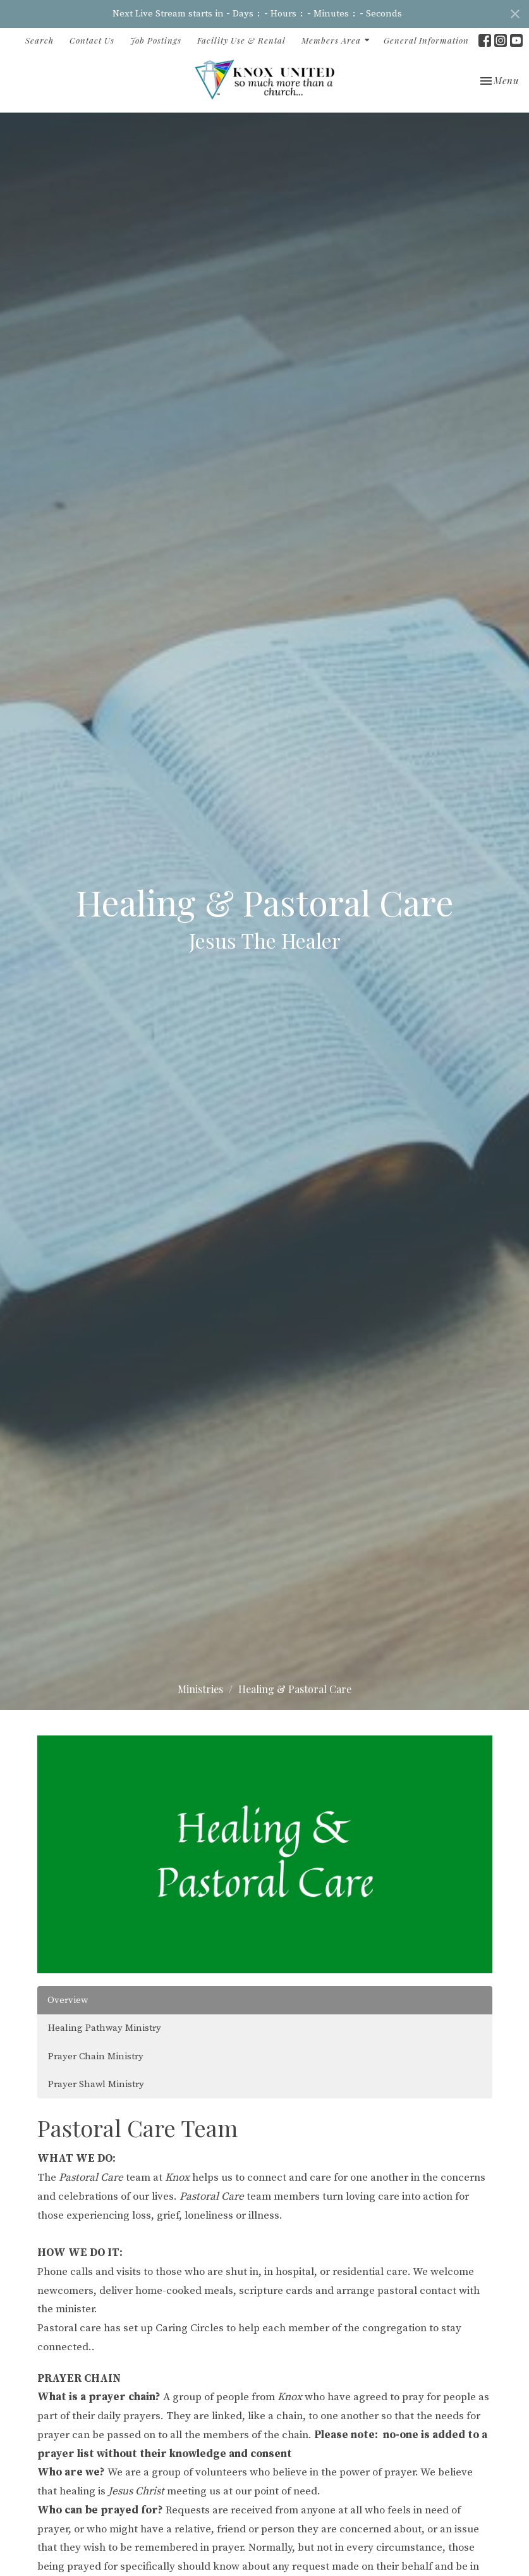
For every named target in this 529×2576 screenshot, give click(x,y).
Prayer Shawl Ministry (96, 2084)
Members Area (336, 40)
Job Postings (155, 40)
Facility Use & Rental (241, 40)
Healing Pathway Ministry (104, 2028)
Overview (67, 2000)
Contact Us (92, 40)
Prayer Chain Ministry (95, 2056)
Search (39, 40)
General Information (426, 40)
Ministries (200, 1689)
